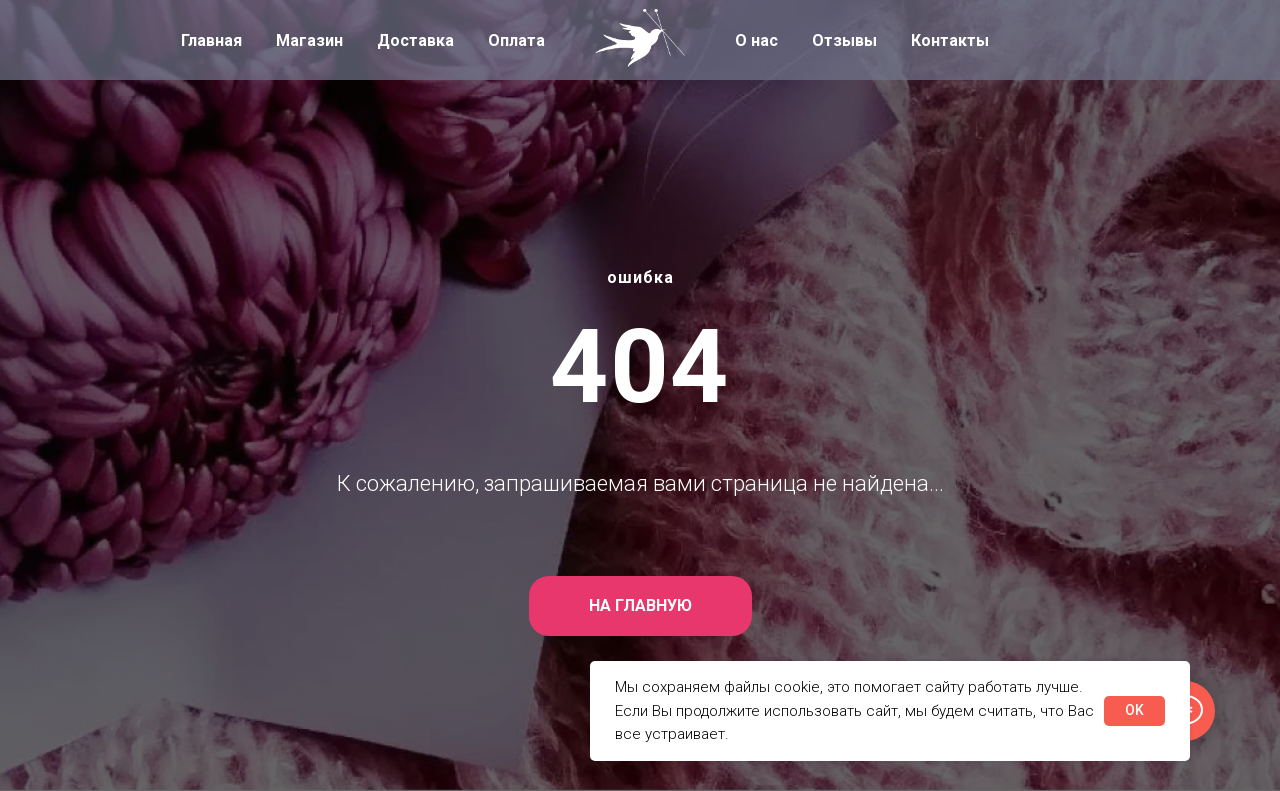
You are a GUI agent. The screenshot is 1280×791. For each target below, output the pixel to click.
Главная (211, 40)
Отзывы (844, 40)
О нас (756, 40)
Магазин (309, 40)
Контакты (950, 40)
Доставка (415, 40)
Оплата (516, 40)
